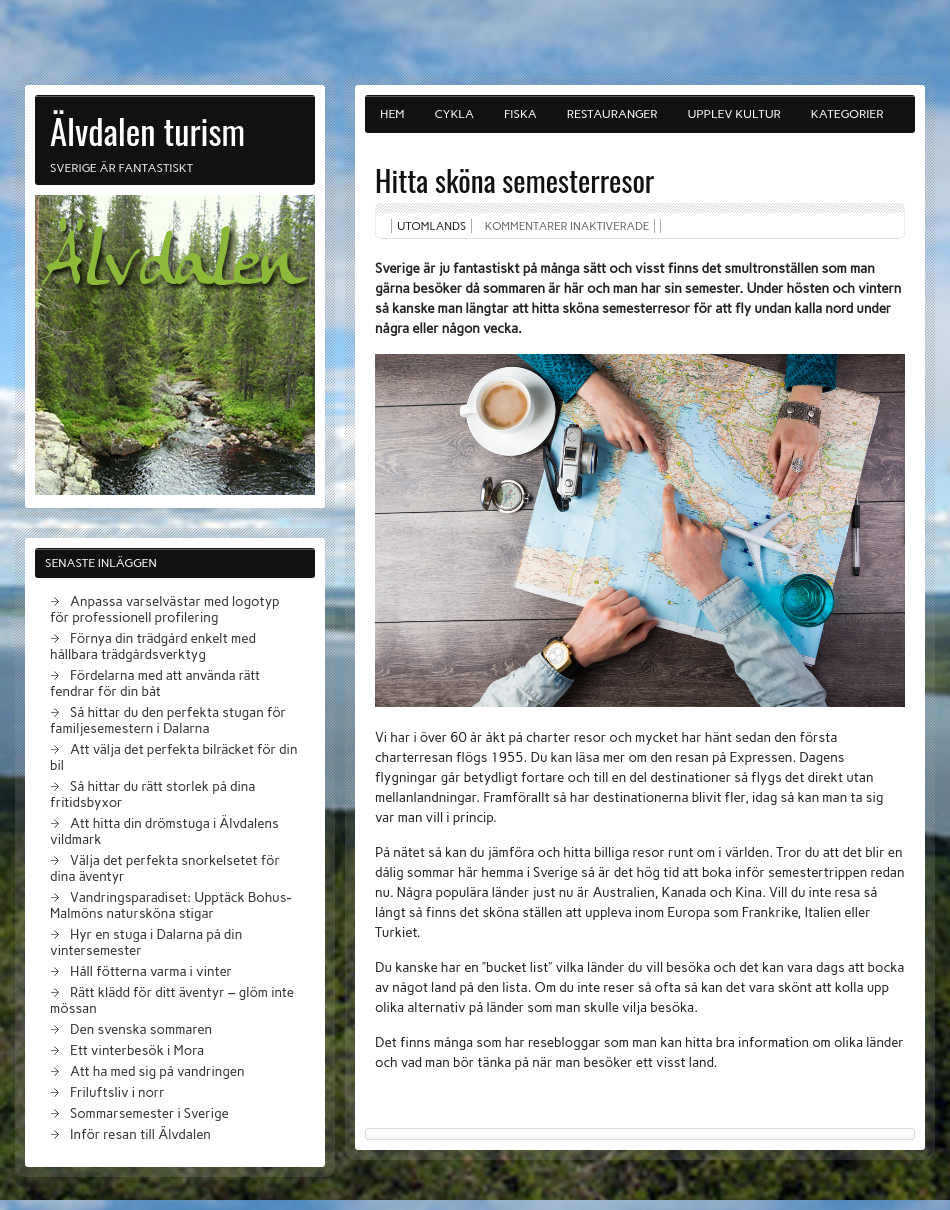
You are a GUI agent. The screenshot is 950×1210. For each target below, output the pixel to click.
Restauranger (612, 114)
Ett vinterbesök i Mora (137, 1050)
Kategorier (847, 114)
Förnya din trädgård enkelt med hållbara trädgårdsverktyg (153, 646)
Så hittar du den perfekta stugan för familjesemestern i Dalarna (168, 720)
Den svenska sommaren (141, 1029)
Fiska (520, 114)
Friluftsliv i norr (117, 1092)
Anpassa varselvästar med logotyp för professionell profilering (165, 609)
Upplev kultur (733, 114)
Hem (392, 114)
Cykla (454, 114)
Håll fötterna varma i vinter (151, 971)
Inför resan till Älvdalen (140, 1134)
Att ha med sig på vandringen (157, 1071)
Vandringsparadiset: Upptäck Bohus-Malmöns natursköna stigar (170, 905)
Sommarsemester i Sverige (149, 1113)
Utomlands (431, 226)
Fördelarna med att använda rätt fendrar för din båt (155, 683)
